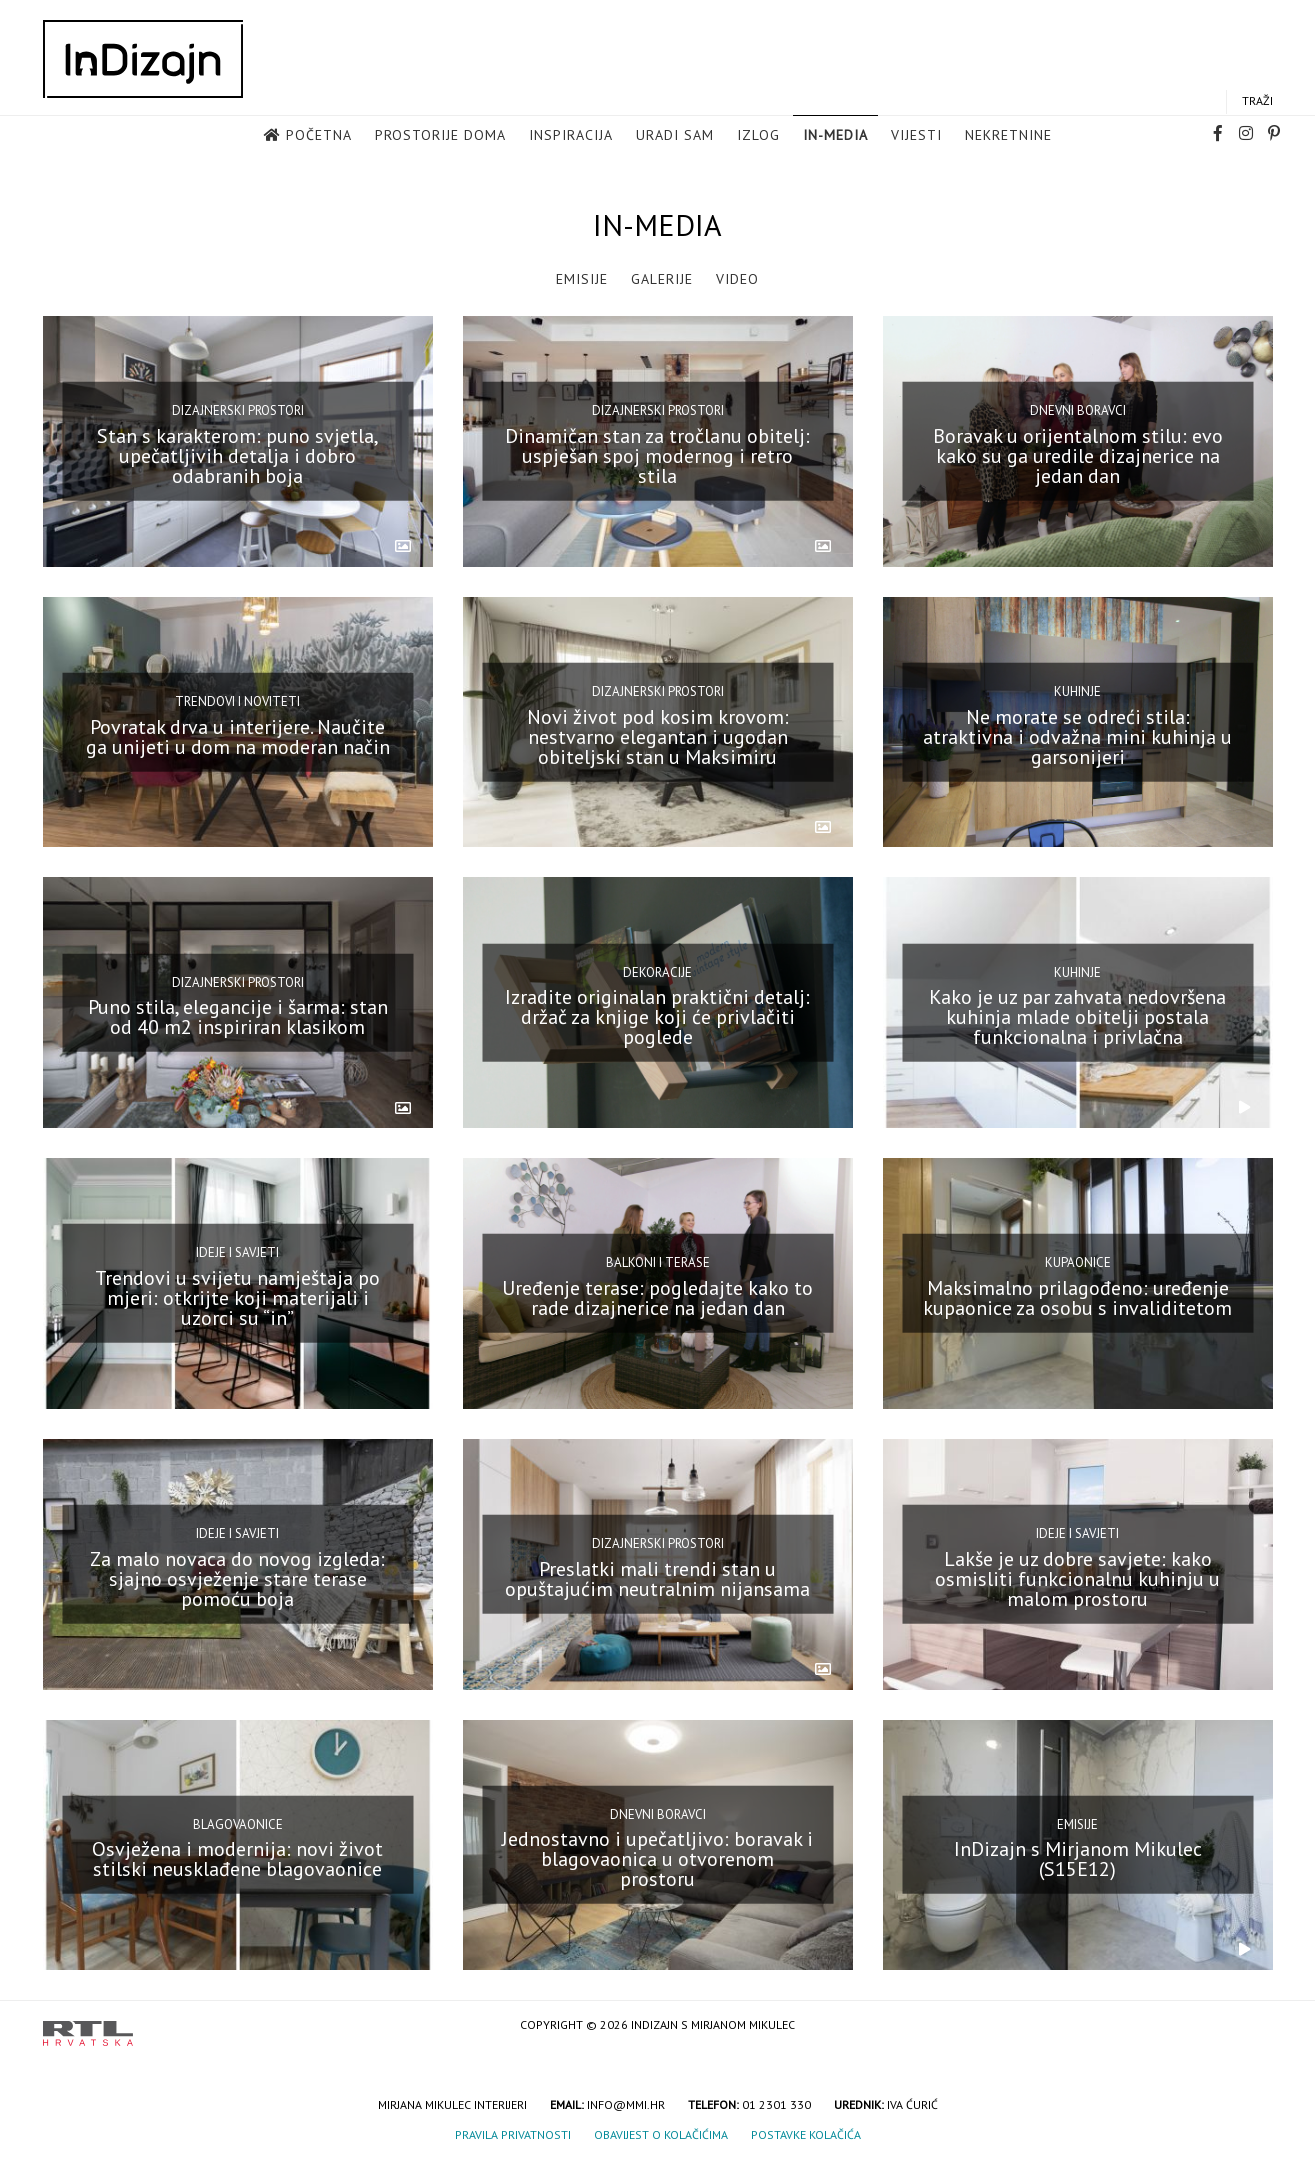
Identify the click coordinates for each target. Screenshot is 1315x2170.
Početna (319, 136)
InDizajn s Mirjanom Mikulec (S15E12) (1078, 1859)
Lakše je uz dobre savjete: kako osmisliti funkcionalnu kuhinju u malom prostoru (1077, 1578)
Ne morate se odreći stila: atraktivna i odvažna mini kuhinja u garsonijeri (1077, 736)
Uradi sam (675, 136)
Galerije (662, 279)
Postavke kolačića (806, 2134)
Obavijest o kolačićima (661, 2134)
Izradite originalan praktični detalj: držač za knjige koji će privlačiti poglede (657, 1017)
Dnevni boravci (1078, 410)
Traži (1257, 101)
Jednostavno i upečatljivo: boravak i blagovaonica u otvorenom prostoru (657, 1859)
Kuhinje (1077, 691)
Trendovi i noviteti (237, 701)
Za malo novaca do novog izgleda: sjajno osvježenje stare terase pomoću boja (237, 1578)
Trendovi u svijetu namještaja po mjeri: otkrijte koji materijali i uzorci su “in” (237, 1298)
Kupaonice (1078, 1262)
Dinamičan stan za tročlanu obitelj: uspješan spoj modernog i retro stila (657, 456)
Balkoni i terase (658, 1262)
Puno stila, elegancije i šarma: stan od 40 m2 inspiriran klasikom (238, 1017)
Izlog (758, 136)
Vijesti (916, 136)
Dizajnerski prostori (238, 410)
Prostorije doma (440, 136)
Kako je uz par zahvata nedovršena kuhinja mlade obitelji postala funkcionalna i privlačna (1077, 1017)
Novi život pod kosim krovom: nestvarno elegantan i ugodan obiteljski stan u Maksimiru (658, 736)
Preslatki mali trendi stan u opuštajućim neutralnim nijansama (657, 1578)
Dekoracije (657, 971)
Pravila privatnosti (513, 2134)
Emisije (582, 279)
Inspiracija (571, 136)
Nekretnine (1008, 136)
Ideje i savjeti (237, 1252)
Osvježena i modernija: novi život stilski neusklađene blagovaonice (237, 1859)
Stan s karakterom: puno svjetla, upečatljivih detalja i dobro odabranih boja (238, 456)
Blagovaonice (238, 1824)
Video (737, 279)
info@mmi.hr (626, 2104)
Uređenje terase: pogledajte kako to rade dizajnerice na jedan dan (657, 1298)
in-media (835, 136)
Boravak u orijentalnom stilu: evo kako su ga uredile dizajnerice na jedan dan (1078, 456)
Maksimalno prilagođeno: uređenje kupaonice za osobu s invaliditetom (1077, 1298)
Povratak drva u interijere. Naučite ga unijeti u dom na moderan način (238, 736)
